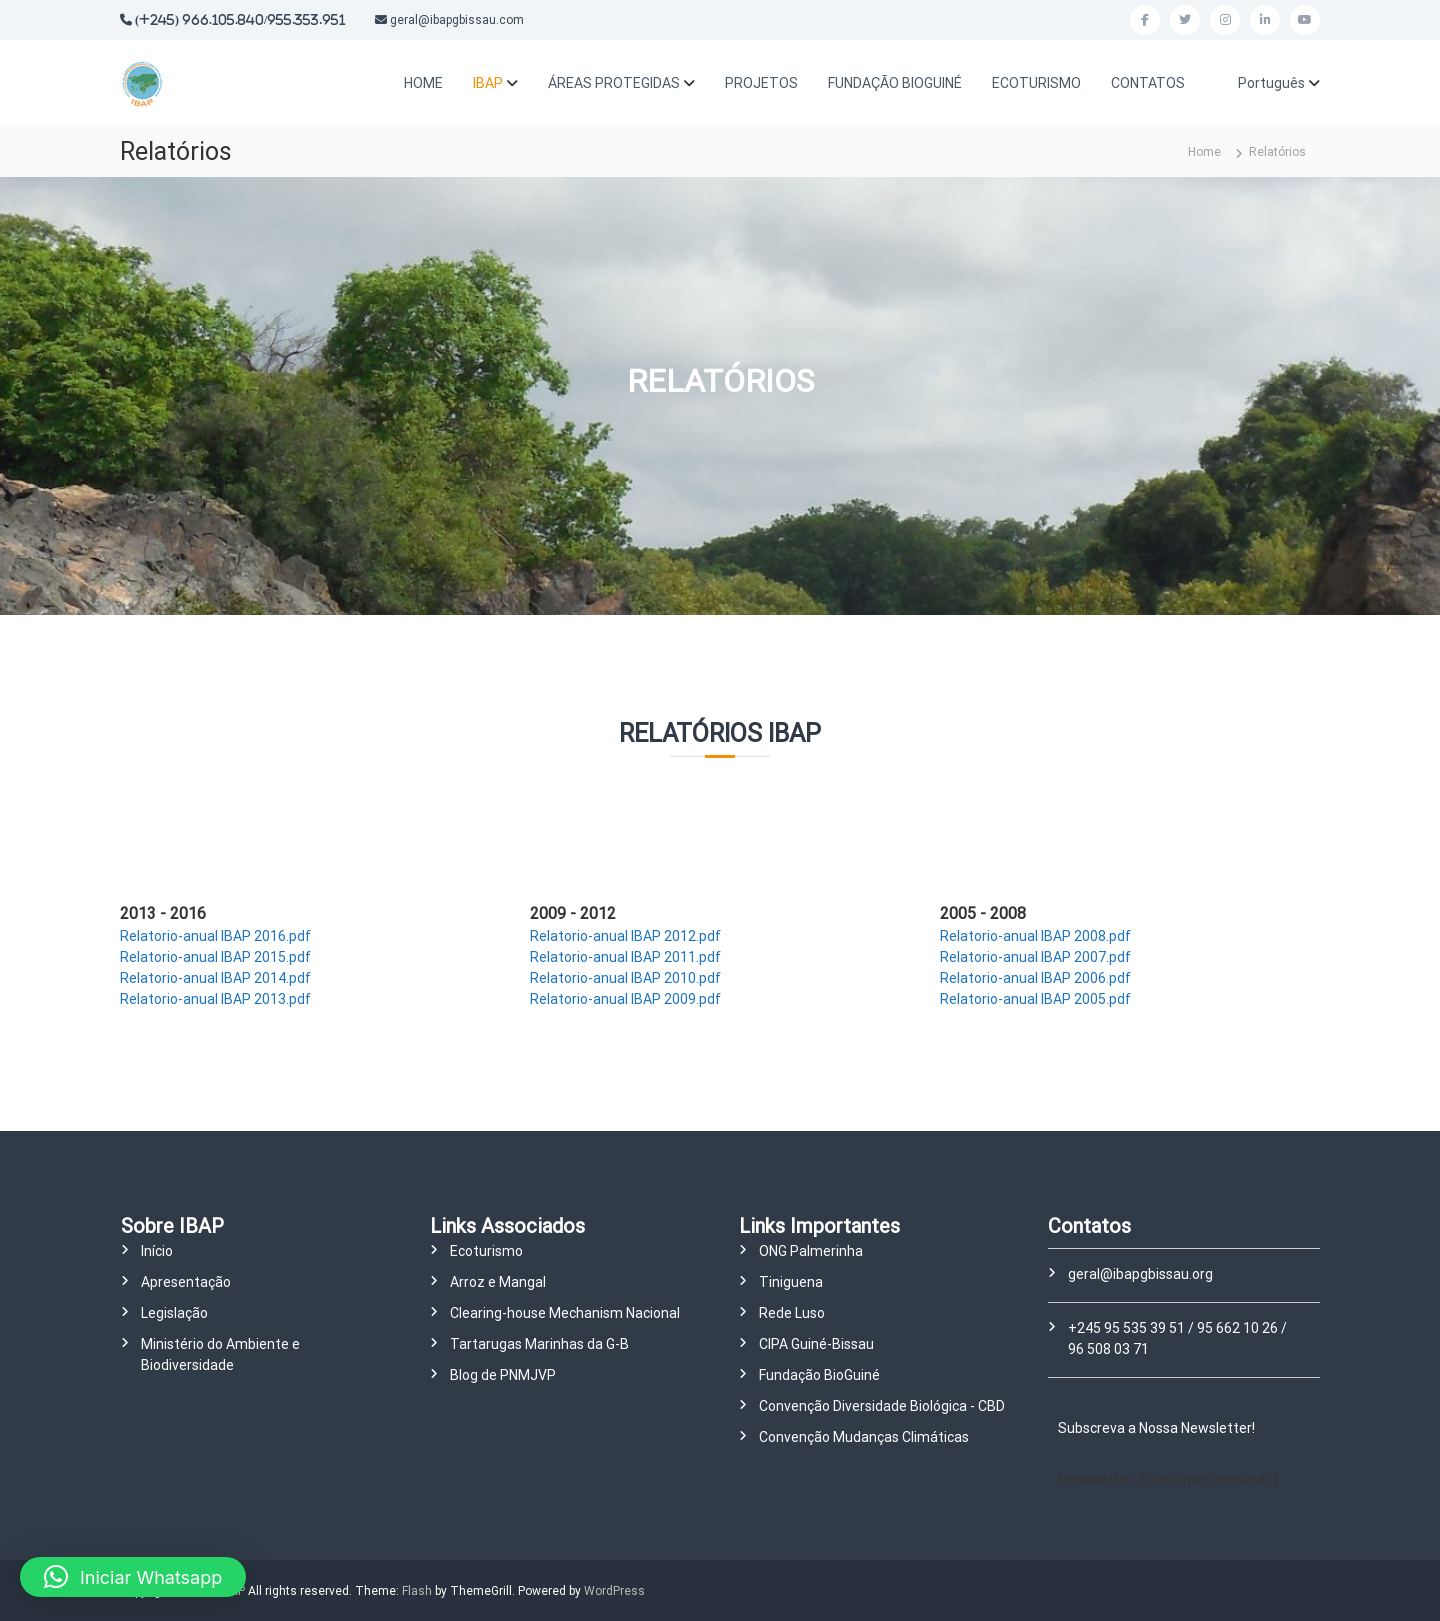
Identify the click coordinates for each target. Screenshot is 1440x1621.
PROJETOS (761, 83)
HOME (423, 83)
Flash (417, 1591)
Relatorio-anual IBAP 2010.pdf (625, 978)
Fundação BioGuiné (819, 1375)
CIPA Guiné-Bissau (816, 1344)
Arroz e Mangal (498, 1282)
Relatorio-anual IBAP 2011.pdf (625, 957)
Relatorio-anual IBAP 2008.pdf (1035, 936)
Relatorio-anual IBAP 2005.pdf (1035, 999)
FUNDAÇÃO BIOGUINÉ (895, 83)
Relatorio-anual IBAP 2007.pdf (1035, 957)
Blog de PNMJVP (503, 1375)
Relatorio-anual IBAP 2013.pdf (215, 999)
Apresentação (186, 1282)
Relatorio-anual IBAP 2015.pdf (215, 957)
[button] (133, 1577)
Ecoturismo (486, 1251)
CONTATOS (1148, 83)
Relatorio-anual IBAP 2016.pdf (215, 936)
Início (157, 1251)
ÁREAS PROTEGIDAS (614, 83)
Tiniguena (791, 1282)
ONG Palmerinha (811, 1251)
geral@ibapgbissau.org (1140, 1274)
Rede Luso (792, 1313)
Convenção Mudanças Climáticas (864, 1437)
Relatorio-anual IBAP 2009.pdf (625, 999)
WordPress (614, 1591)
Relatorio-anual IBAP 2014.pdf (215, 978)
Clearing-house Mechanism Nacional (565, 1313)
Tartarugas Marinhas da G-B (539, 1344)
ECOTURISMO (1036, 83)
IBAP (488, 83)
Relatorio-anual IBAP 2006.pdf (1035, 978)
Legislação (174, 1313)
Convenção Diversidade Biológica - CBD (882, 1406)
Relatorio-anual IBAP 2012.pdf (625, 936)
